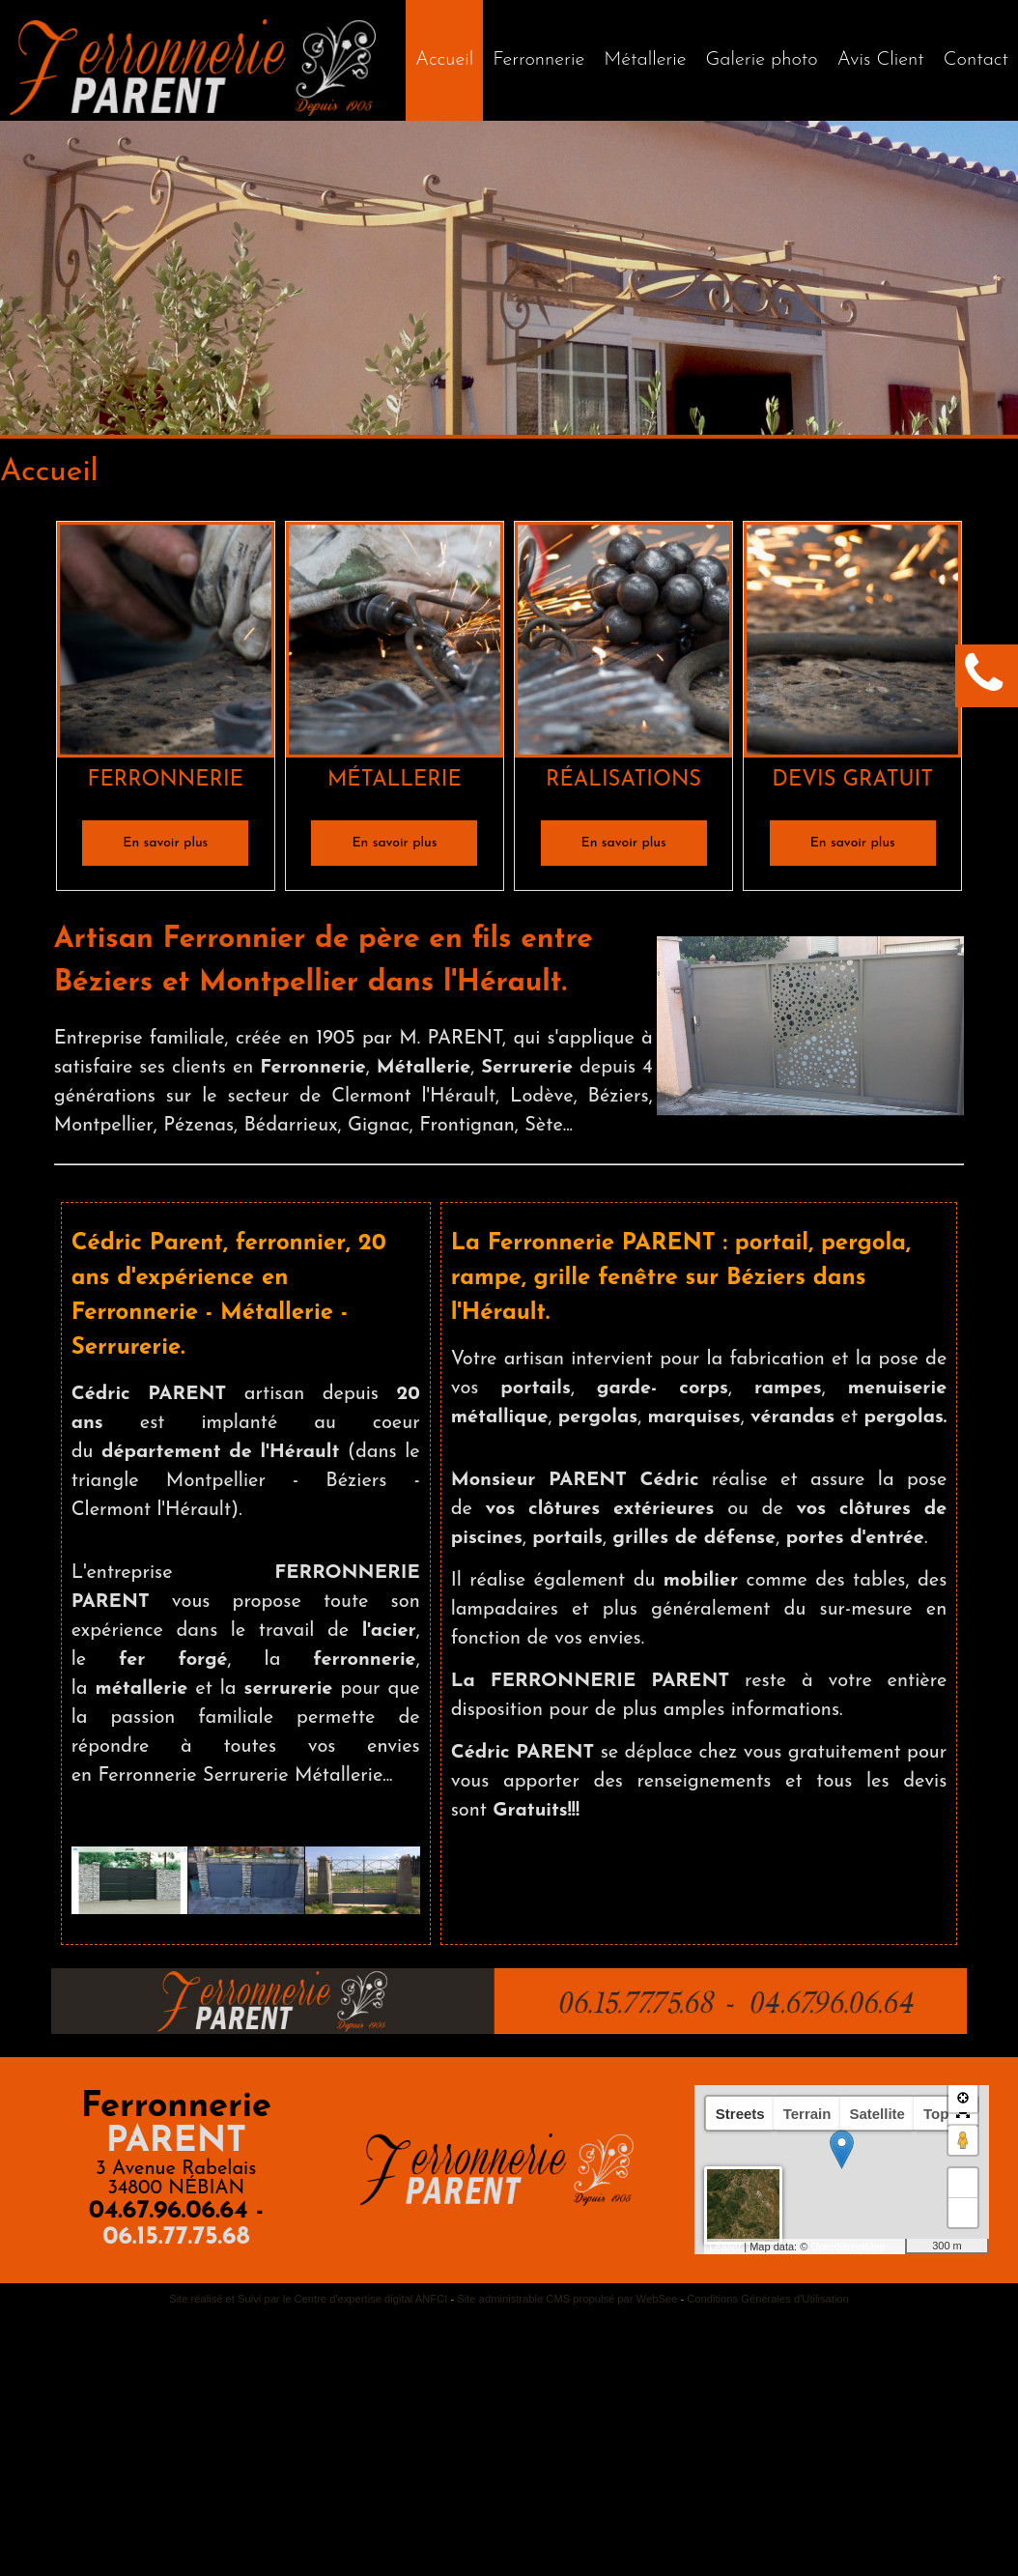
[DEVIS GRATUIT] (852, 643)
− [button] (963, 2212)
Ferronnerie (538, 60)
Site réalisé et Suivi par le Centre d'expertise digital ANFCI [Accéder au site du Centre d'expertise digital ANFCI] (308, 2298)
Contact (976, 60)
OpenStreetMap (848, 2246)
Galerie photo (762, 60)
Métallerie (645, 60)
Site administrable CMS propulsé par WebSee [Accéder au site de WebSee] (567, 2298)
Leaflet (725, 2246)
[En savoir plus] (165, 843)
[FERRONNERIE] (165, 643)
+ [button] (963, 2182)
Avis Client (880, 60)
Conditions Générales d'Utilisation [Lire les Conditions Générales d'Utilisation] (768, 2298)
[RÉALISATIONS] (623, 643)
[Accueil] (444, 60)
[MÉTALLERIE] (394, 643)
